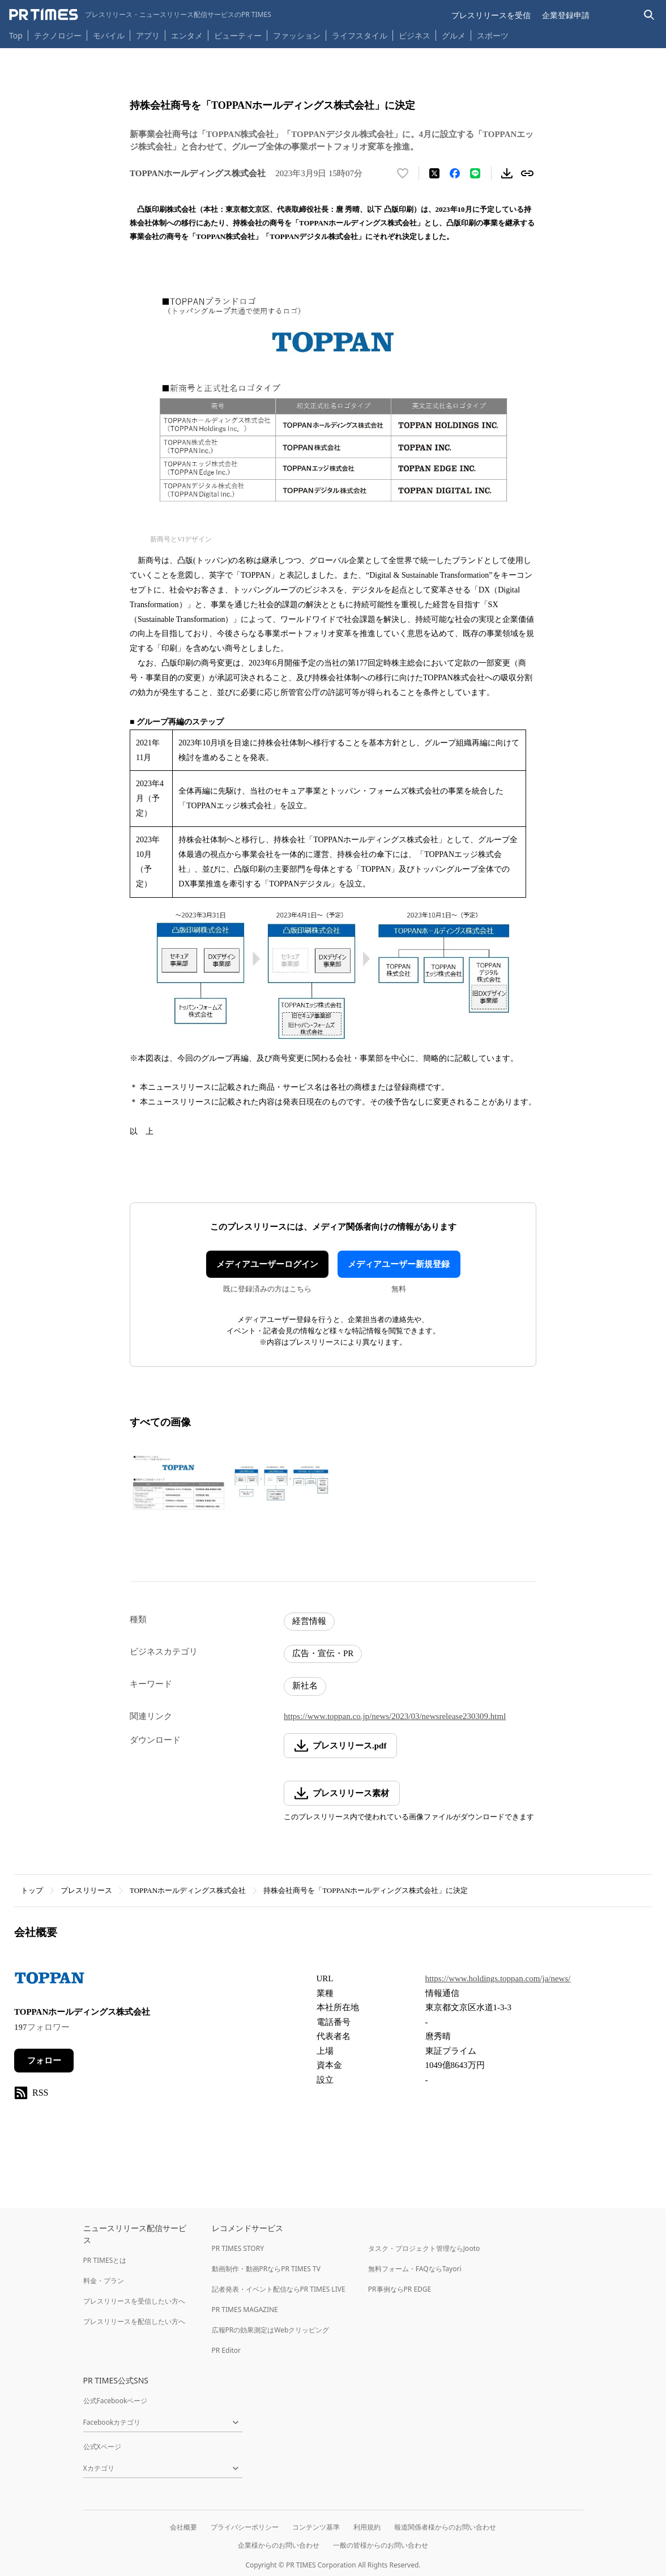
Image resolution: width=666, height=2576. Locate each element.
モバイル (109, 35)
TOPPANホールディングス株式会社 (188, 1890)
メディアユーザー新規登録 (399, 1264)
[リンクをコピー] (527, 173)
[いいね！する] (403, 173)
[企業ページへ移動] (49, 1981)
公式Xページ (102, 2446)
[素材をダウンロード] (507, 173)
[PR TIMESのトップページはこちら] (140, 15)
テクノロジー (58, 35)
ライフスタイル (359, 35)
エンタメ (187, 35)
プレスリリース (86, 1890)
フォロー (44, 2060)
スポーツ (493, 35)
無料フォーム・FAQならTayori (415, 2269)
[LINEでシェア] (475, 173)
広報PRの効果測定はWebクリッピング (271, 2330)
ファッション (297, 35)
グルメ (454, 35)
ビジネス (414, 35)
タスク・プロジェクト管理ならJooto (424, 2248)
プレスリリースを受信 (491, 15)
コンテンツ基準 (316, 2527)
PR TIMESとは (105, 2260)
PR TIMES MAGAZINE (245, 2309)
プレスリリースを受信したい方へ (134, 2301)
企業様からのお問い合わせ (278, 2545)
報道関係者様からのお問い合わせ (445, 2527)
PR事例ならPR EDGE (399, 2289)
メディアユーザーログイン (267, 1264)
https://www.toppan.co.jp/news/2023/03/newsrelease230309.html (395, 1716)
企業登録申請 (566, 15)
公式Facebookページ (115, 2401)
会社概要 (183, 2527)
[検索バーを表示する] (649, 15)
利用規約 (367, 2527)
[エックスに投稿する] (434, 173)
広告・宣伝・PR (322, 1653)
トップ (32, 1890)
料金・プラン (103, 2280)
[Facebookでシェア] (455, 173)
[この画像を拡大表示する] (178, 1483)
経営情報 (309, 1621)
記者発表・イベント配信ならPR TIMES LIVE (278, 2289)
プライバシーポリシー (245, 2527)
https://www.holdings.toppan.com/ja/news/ (498, 1978)
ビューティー (238, 35)
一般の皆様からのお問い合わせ (380, 2545)
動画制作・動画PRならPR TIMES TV (266, 2269)
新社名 (305, 1685)
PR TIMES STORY (238, 2248)
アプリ (148, 35)
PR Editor (226, 2350)
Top (16, 35)
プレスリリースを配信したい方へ (134, 2321)
